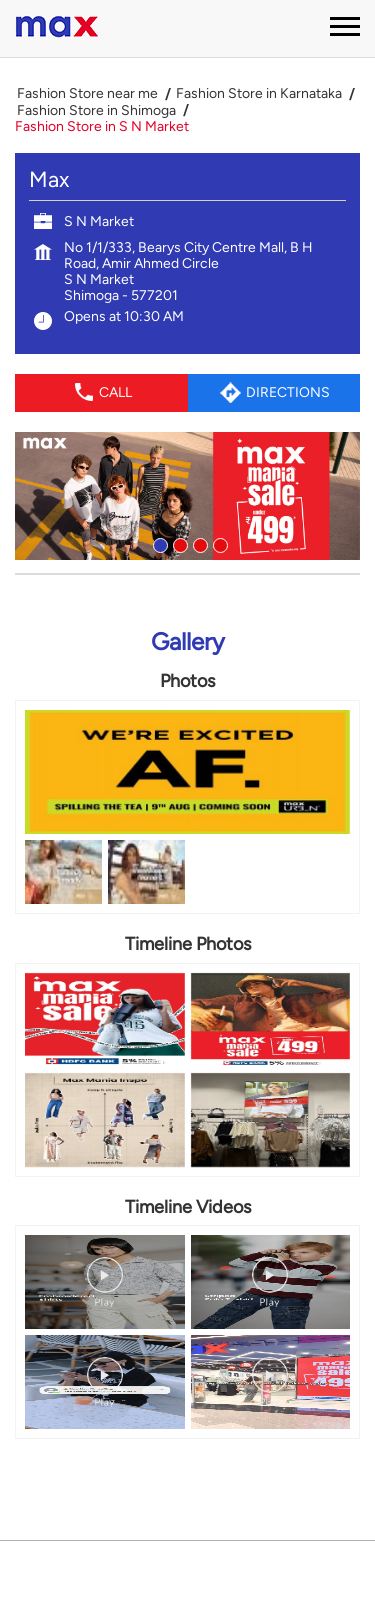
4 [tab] (218, 543)
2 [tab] (178, 543)
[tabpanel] (187, 495)
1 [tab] (158, 543)
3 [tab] (198, 543)
